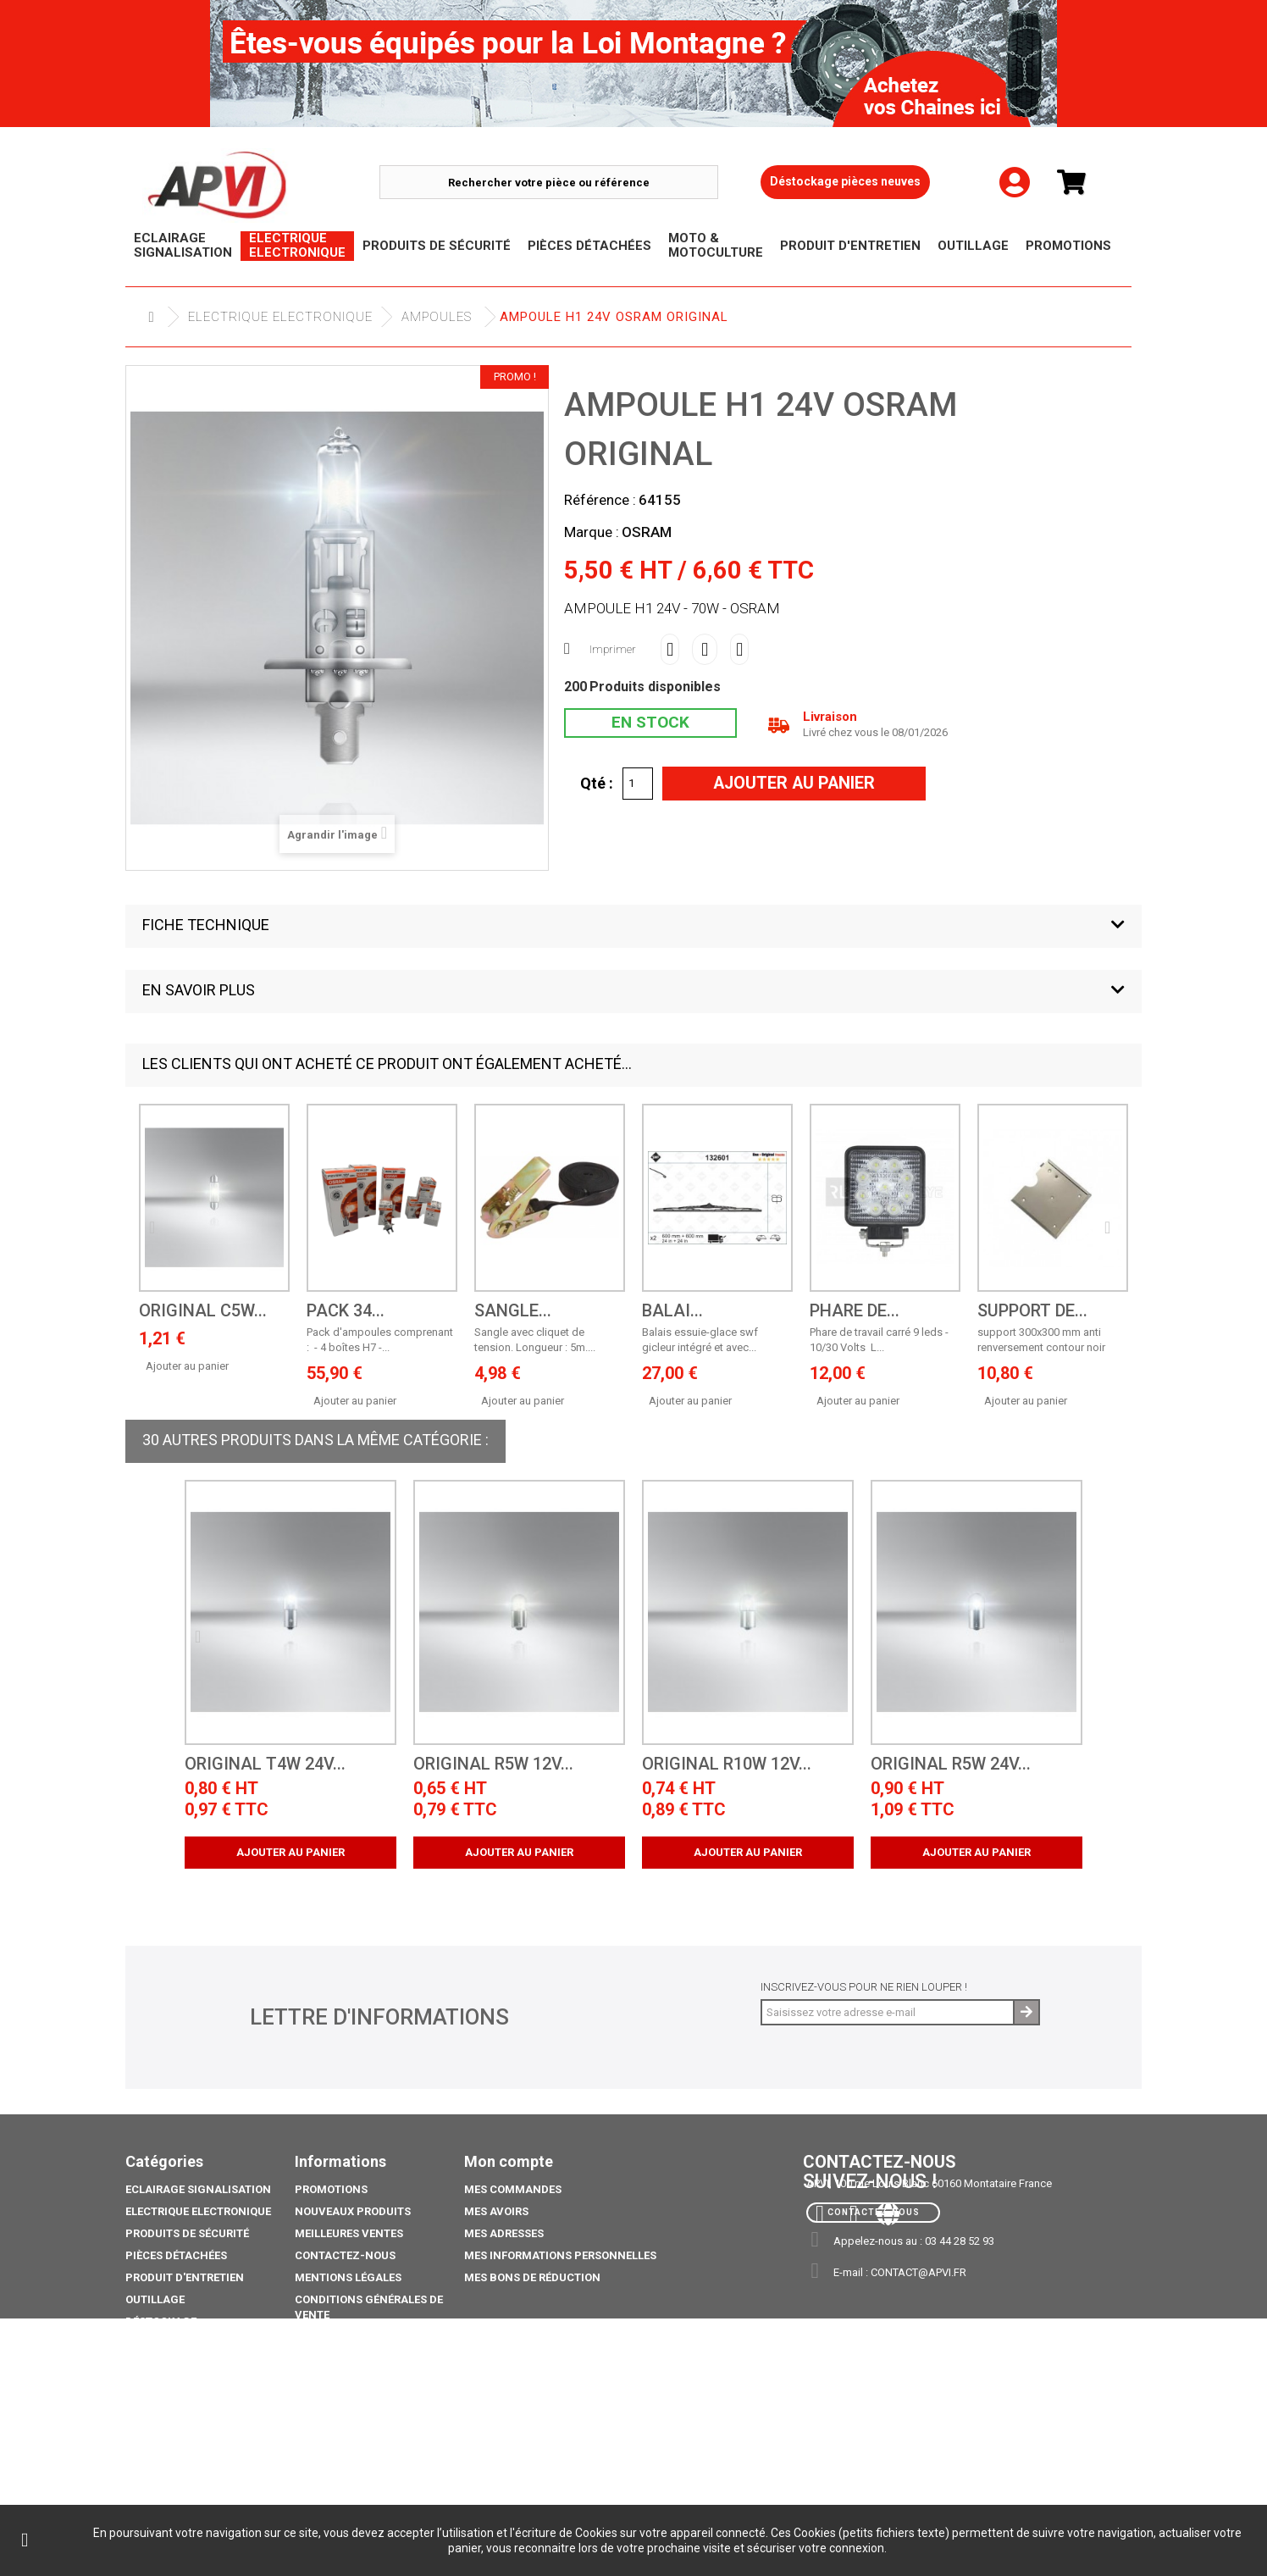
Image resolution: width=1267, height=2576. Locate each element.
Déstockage (160, 2321)
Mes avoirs (496, 2211)
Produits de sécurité (187, 2233)
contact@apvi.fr (918, 2272)
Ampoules (436, 316)
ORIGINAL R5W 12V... (493, 1764)
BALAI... (672, 1311)
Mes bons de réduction (532, 2277)
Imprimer (612, 649)
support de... (1032, 1311)
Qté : (596, 782)
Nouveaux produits (353, 2211)
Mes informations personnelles (560, 2255)
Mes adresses (504, 2233)
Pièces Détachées (176, 2255)
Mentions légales (348, 2277)
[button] (633, 926)
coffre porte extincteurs (201, 2468)
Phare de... (854, 1311)
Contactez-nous (345, 2255)
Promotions (161, 2343)
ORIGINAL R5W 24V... (951, 1764)
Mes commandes (513, 2189)
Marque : (591, 532)
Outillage (155, 2299)
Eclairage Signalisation (198, 2189)
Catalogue (157, 2446)
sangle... (512, 1311)
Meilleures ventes (349, 2233)
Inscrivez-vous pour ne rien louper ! (864, 1986)
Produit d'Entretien (184, 2277)
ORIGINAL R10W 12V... (726, 1764)
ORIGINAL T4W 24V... (265, 1764)
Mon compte (508, 2161)
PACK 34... (346, 1311)
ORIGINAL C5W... (203, 1311)
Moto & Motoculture (188, 2365)
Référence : (600, 499)
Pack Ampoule (167, 2387)
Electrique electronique (280, 316)
